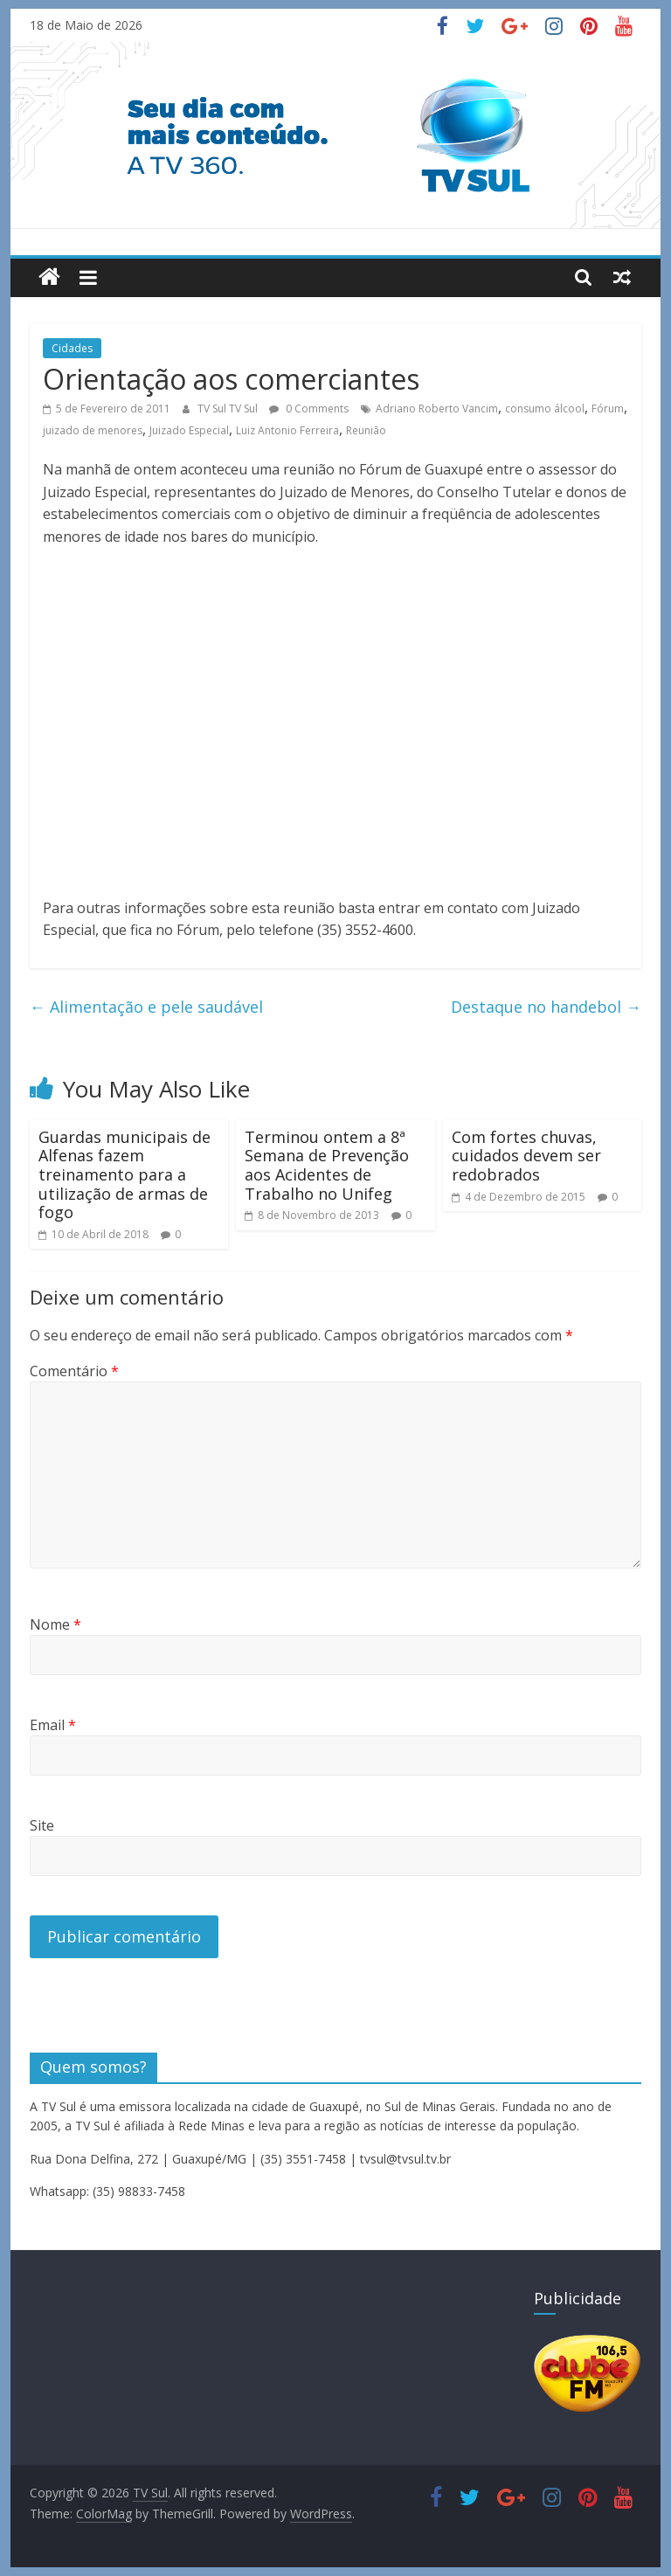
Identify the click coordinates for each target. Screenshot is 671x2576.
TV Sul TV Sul (228, 408)
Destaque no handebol (546, 1006)
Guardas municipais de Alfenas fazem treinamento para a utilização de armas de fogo (124, 1174)
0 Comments (309, 408)
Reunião (366, 430)
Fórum (607, 408)
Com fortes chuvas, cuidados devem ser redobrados (526, 1155)
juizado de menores (92, 430)
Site (42, 1825)
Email (53, 1725)
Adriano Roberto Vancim (437, 408)
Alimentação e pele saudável (146, 1006)
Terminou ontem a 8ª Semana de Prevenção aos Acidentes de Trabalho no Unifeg (327, 1165)
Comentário (74, 1371)
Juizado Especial (189, 430)
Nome (55, 1624)
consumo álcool (545, 408)
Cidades (72, 348)
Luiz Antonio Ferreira (287, 430)
